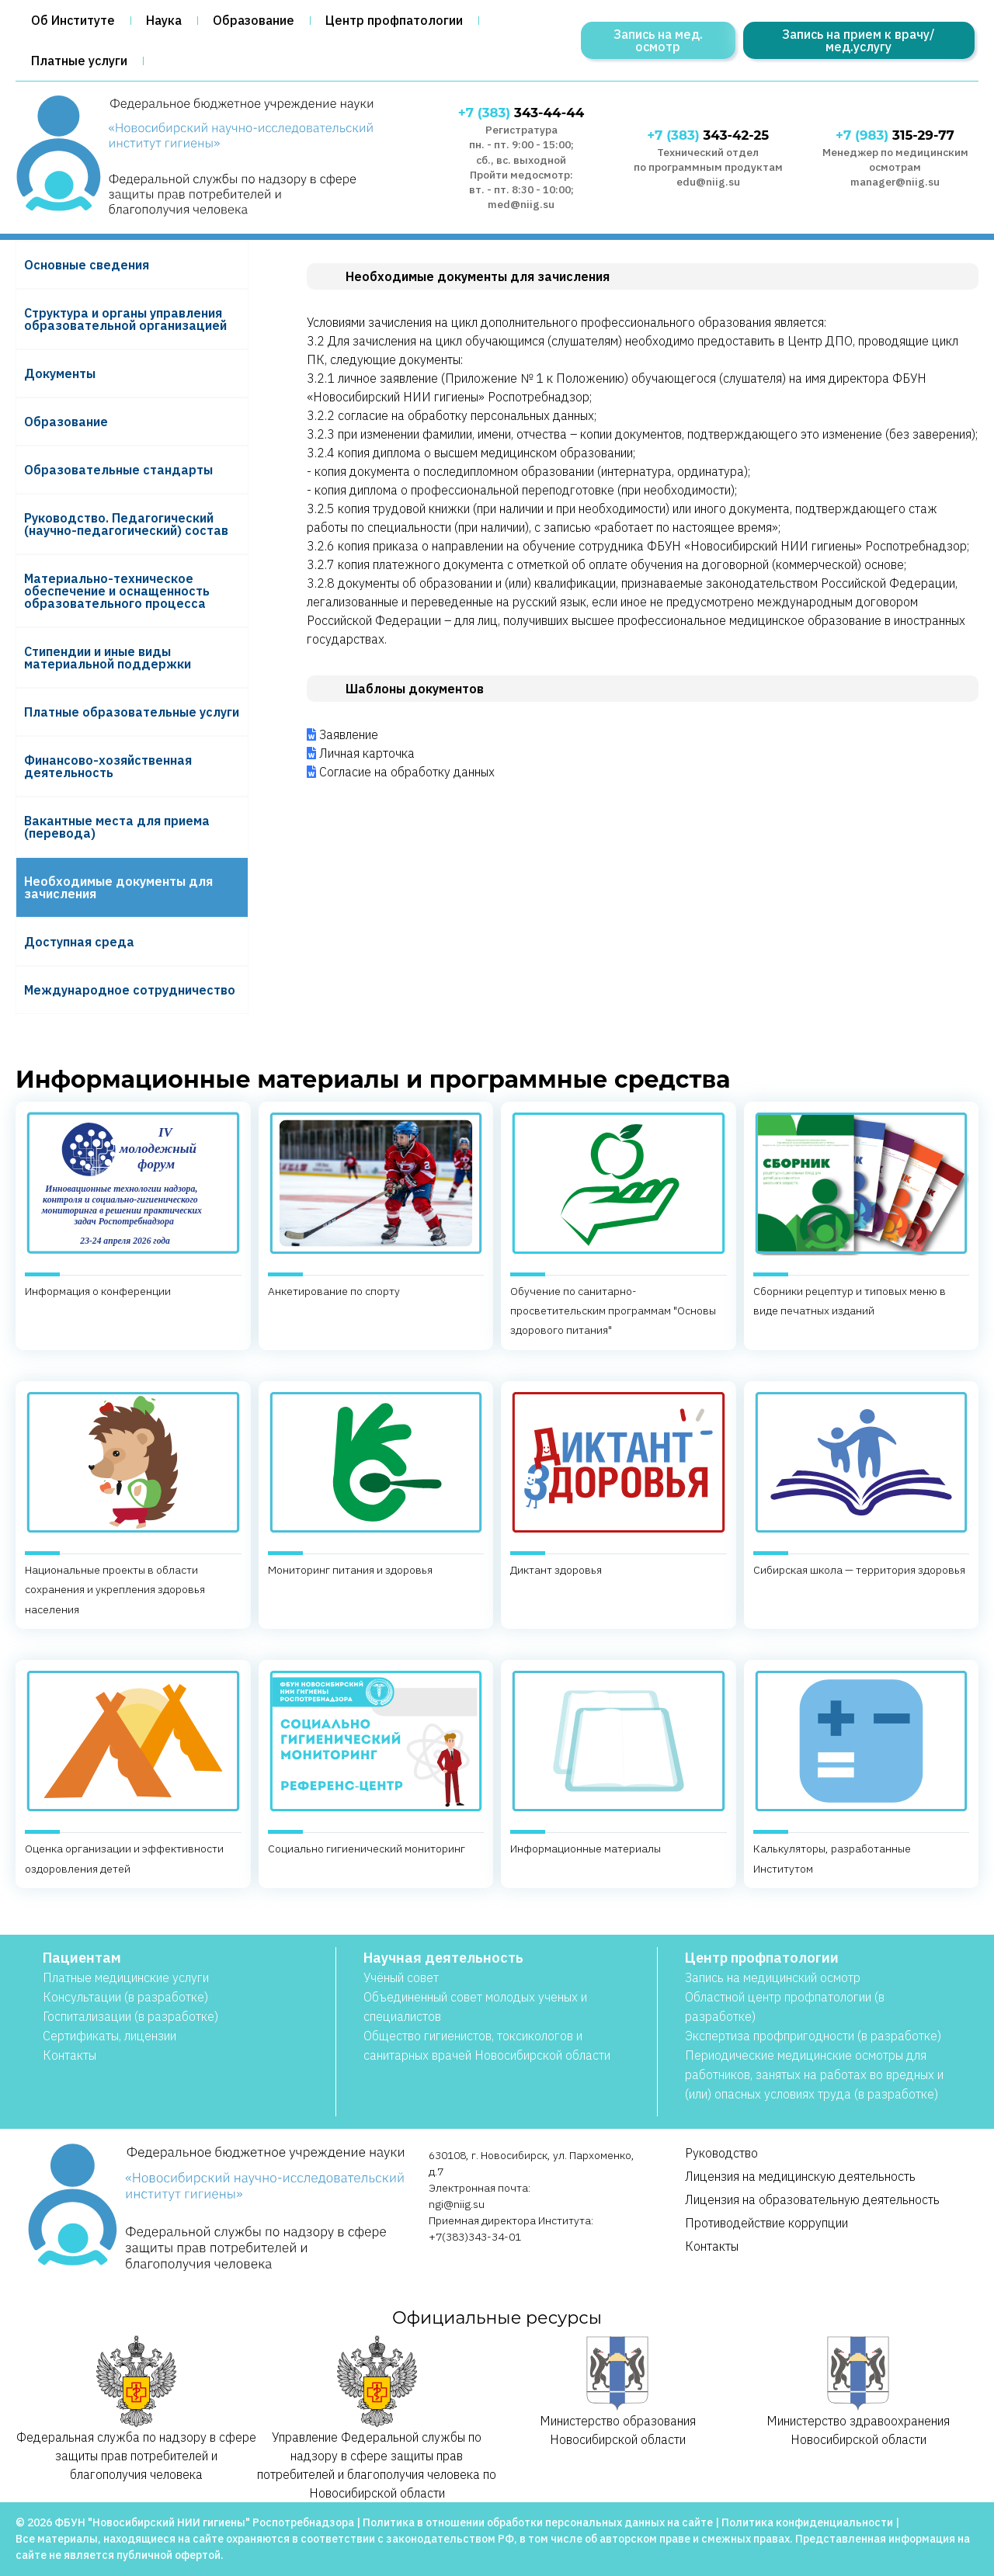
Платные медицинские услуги (126, 1977)
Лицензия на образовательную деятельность (812, 2199)
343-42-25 (708, 135)
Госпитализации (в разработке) (130, 2016)
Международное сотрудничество (129, 990)
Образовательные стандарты (118, 469)
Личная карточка (367, 753)
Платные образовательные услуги (131, 712)
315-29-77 (895, 135)
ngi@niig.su (457, 2204)
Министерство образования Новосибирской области (618, 2391)
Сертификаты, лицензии (109, 2035)
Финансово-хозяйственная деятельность (108, 766)
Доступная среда (79, 942)
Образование (253, 20)
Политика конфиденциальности (807, 2522)
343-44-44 (521, 112)
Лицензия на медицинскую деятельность (800, 2176)
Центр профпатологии (394, 20)
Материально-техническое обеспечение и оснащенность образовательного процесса (117, 591)
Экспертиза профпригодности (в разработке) (813, 2035)
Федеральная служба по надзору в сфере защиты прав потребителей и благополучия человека (136, 2408)
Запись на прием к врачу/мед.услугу (858, 40)
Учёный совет (401, 1977)
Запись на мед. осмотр (658, 40)
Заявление (348, 734)
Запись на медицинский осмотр (772, 1977)
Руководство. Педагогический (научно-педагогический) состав (126, 524)
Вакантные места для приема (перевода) (117, 827)
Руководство (721, 2153)
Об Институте (73, 20)
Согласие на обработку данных (407, 771)
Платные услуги (79, 60)
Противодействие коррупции (766, 2223)
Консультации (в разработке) (125, 1997)
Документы (60, 373)
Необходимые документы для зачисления (118, 887)
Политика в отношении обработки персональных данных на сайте (538, 2522)
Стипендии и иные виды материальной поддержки (107, 658)
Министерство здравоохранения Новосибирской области (858, 2391)
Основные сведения (86, 265)
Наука (164, 20)
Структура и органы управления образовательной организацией (125, 319)
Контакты (69, 2055)
